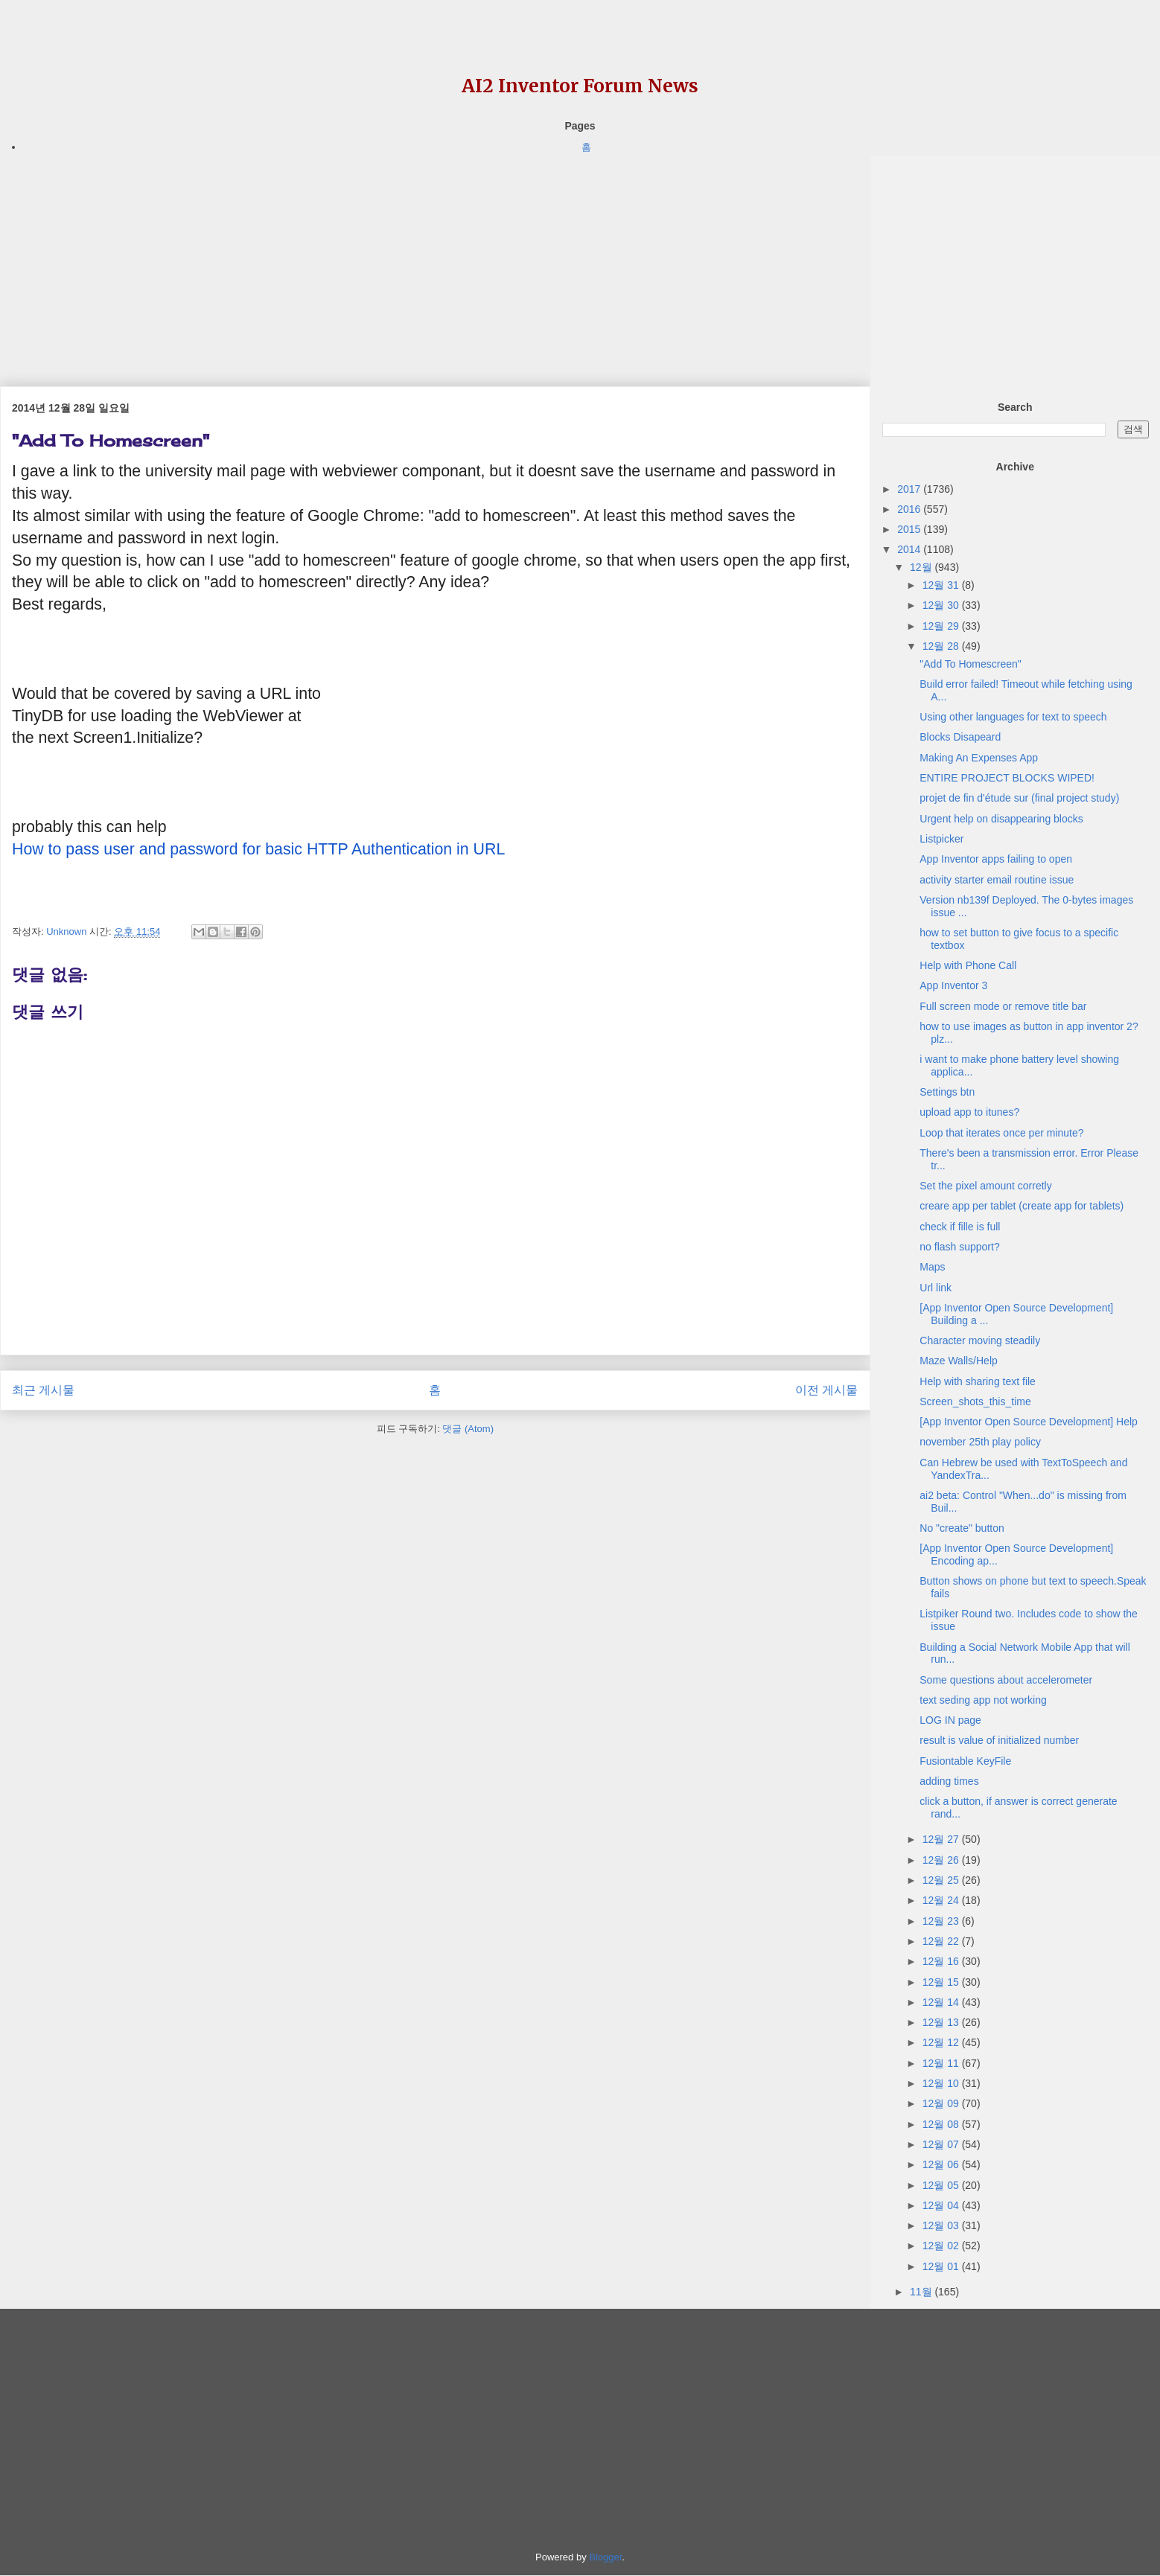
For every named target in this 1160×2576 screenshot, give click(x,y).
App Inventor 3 (953, 985)
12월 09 (942, 2103)
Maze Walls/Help (959, 1361)
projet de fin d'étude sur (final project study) (1019, 798)
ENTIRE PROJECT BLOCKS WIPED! (1007, 778)
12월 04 (942, 2205)
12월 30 (942, 605)
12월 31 (942, 585)
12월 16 (942, 1961)
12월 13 (942, 2022)
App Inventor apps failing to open (996, 859)
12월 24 (942, 1900)
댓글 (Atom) (468, 1428)
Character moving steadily (980, 1340)
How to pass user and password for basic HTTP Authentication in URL (258, 849)
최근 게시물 (43, 1390)
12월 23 (942, 1921)
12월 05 (942, 2185)
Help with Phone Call (968, 965)
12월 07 (942, 2144)
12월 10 (942, 2083)
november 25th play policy (980, 1442)
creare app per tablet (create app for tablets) (1022, 1206)
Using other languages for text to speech (1013, 717)
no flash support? (959, 1247)
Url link (936, 1288)
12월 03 (942, 2225)
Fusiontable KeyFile (965, 1761)
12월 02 (942, 2245)
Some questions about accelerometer (1006, 1680)
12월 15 (942, 1982)
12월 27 (942, 1839)
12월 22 (942, 1941)
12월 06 (942, 2164)
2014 (910, 549)
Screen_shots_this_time (975, 1401)
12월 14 (942, 2002)
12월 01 (942, 2266)
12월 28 (942, 646)
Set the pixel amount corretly (985, 1186)
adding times (949, 1781)
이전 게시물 (826, 1390)
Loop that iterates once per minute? (1001, 1133)
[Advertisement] (435, 260)
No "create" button (962, 1528)
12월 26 (942, 1860)
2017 (910, 489)
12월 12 (942, 2042)
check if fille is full (960, 1227)
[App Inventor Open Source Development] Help (1029, 1422)
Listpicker (941, 839)
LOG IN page (950, 1720)
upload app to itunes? (969, 1112)
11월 (922, 2292)
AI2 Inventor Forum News (580, 86)
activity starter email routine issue (997, 880)
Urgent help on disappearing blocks (1001, 819)
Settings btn (947, 1092)
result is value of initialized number (999, 1740)
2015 (910, 529)
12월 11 (942, 2063)
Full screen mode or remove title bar (1003, 1006)
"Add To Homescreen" (971, 664)
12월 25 (942, 1880)
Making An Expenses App (979, 758)
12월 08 (942, 2124)
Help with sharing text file (978, 1381)
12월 (922, 567)
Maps (932, 1267)
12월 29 (942, 626)
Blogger (605, 2557)
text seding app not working (983, 1700)
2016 (910, 509)
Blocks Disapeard (960, 737)
